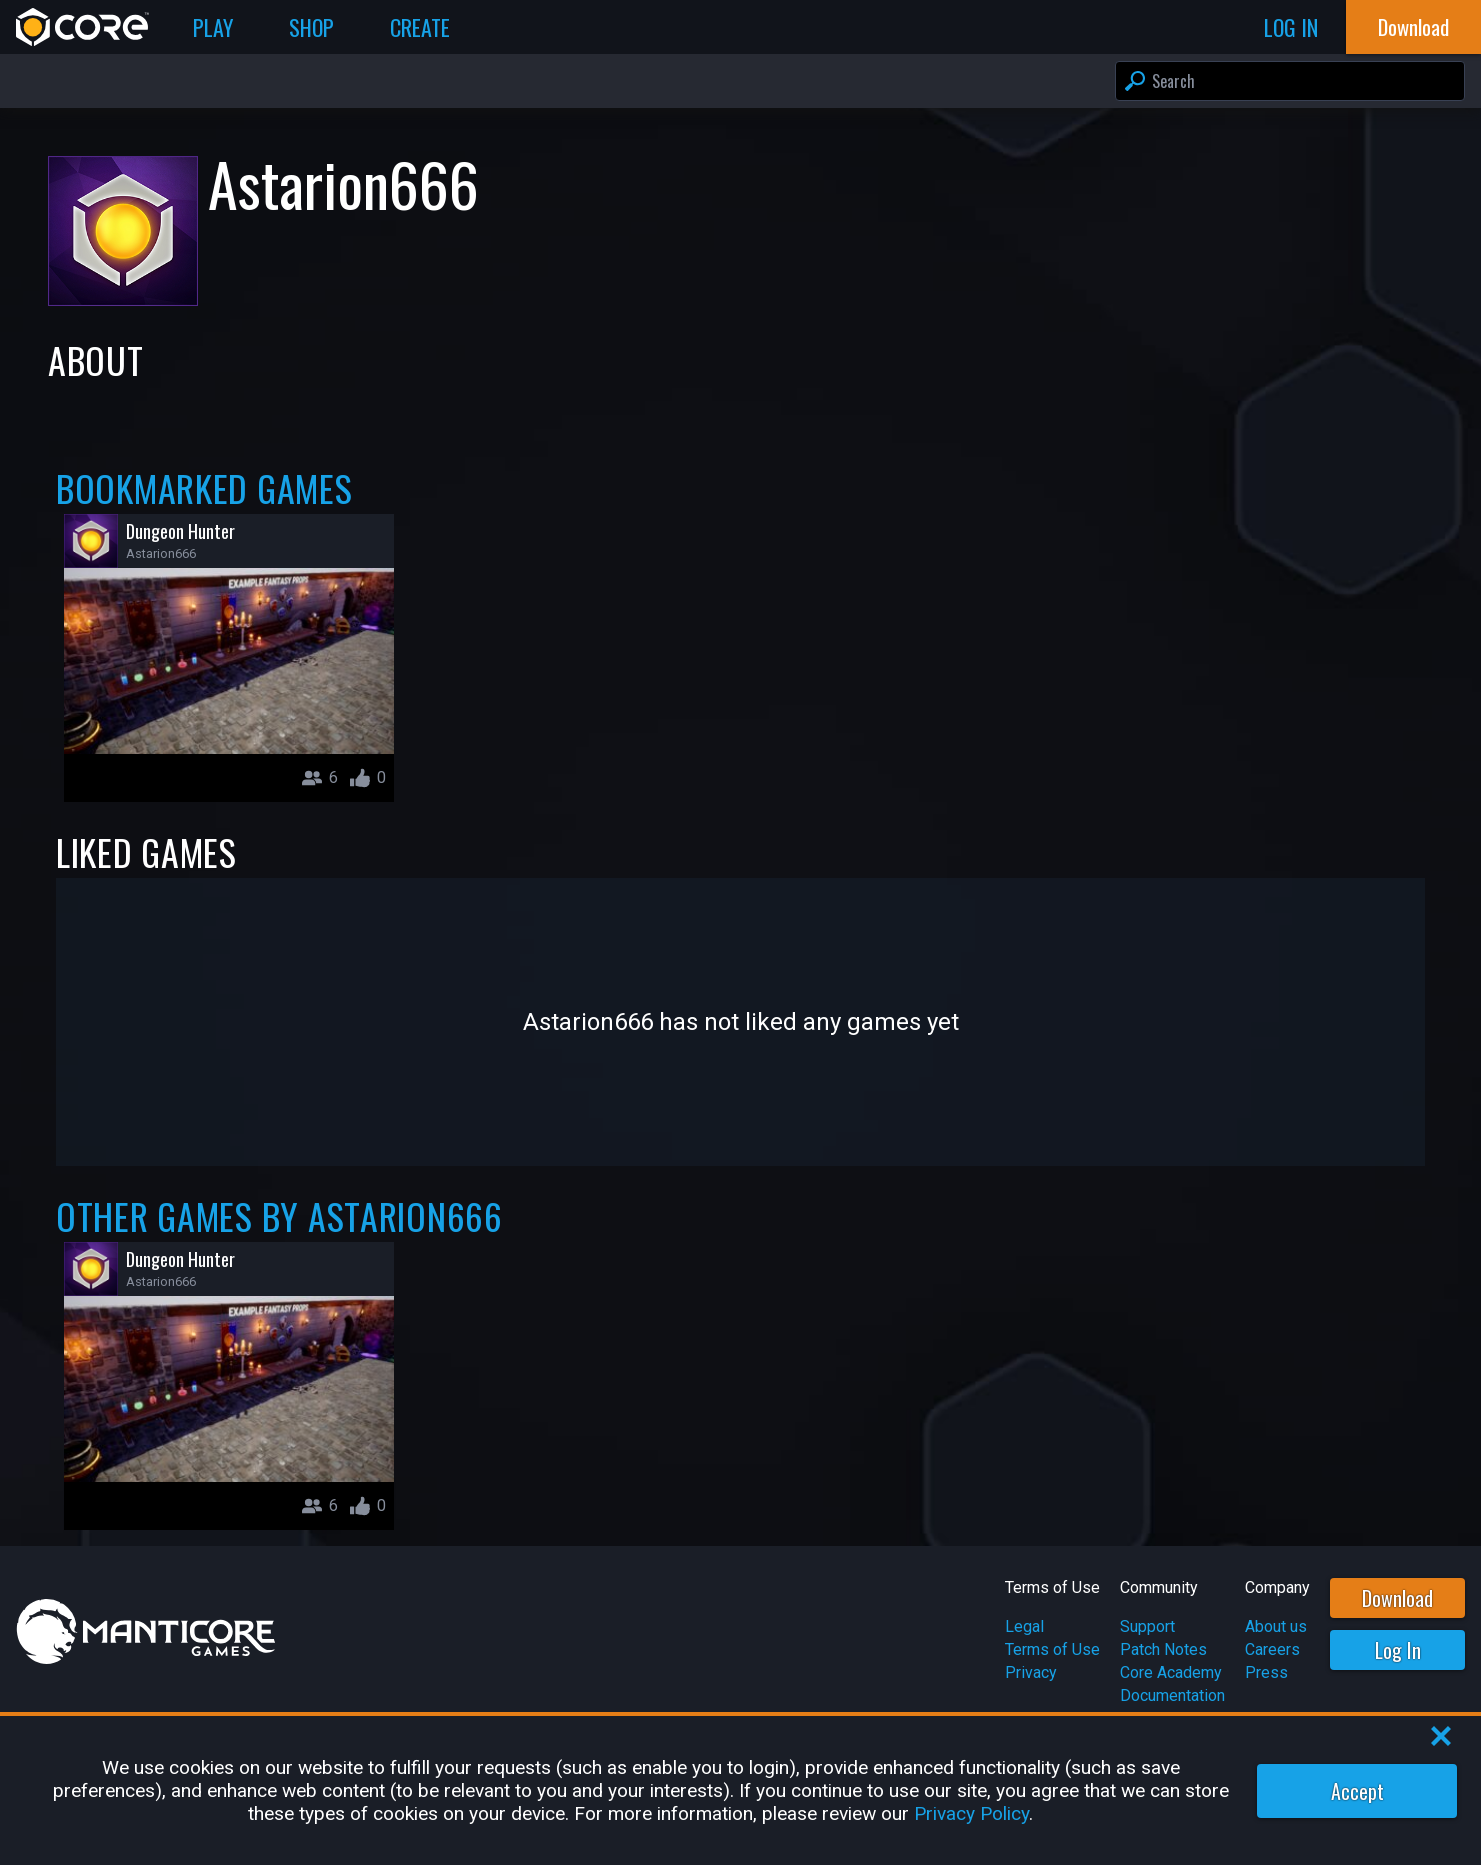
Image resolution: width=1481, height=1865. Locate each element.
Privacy (1031, 1672)
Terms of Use (1052, 1649)
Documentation (1172, 1695)
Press (1266, 1672)
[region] (740, 1790)
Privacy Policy (971, 1813)
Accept (1357, 1791)
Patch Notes (1163, 1649)
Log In (1398, 1650)
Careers (1272, 1649)
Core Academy (1171, 1672)
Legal (1024, 1626)
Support (1147, 1626)
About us (1276, 1626)
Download (1397, 1598)
